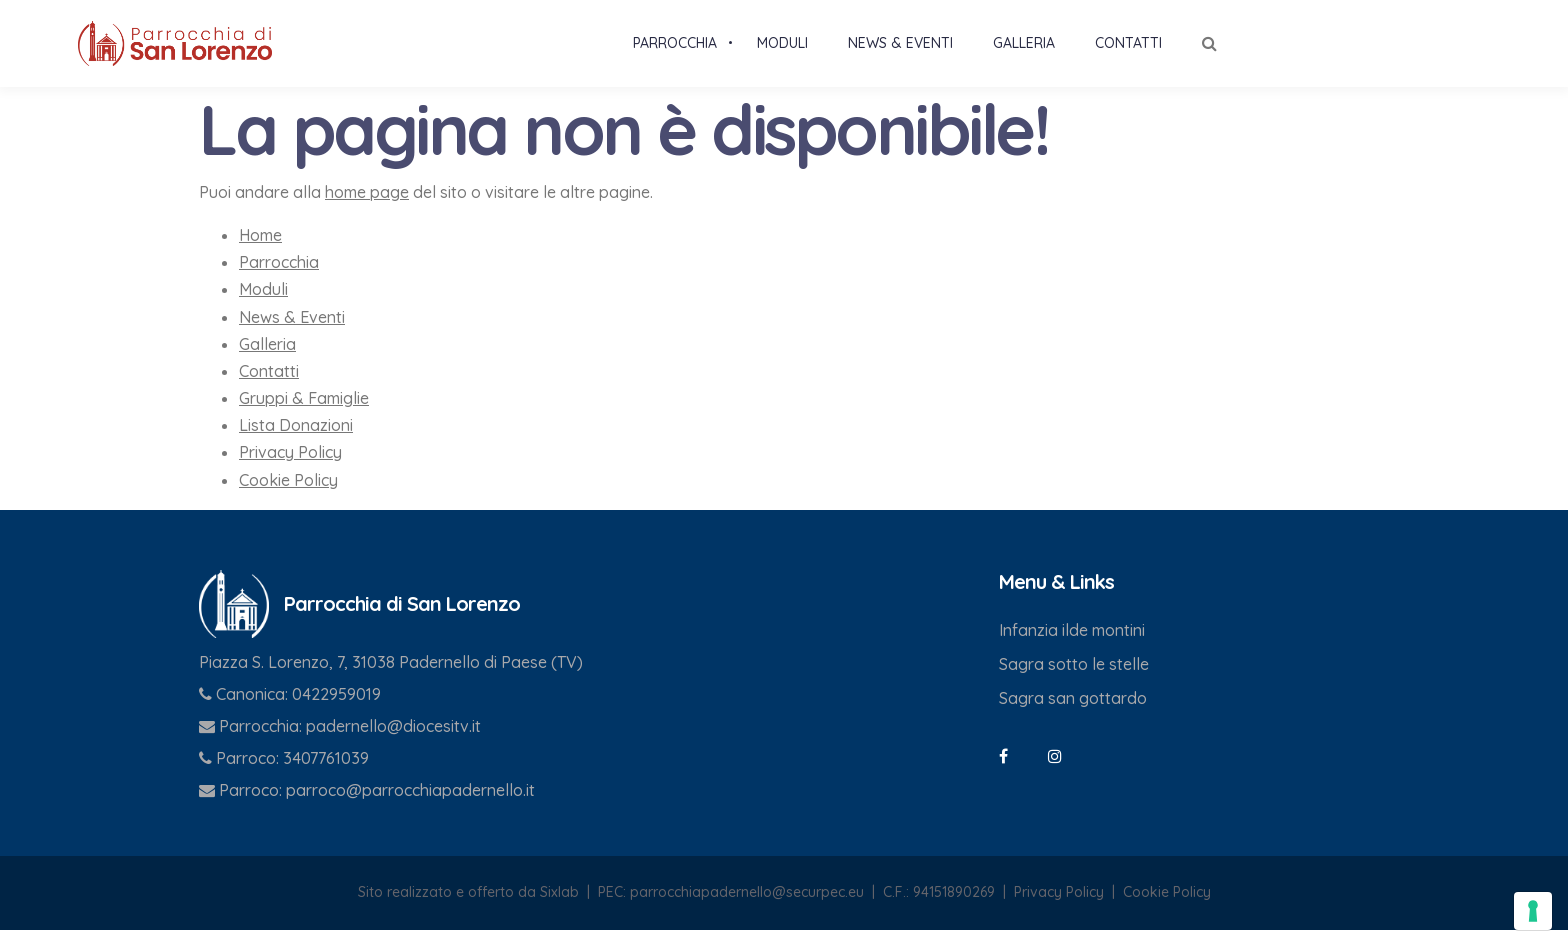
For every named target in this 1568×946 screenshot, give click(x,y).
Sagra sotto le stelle (1074, 680)
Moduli (263, 305)
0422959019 (336, 710)
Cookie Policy (288, 496)
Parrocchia (279, 278)
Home (260, 251)
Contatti (269, 387)
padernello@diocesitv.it (393, 742)
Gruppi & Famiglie (304, 414)
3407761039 (326, 774)
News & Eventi (292, 333)
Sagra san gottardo (1073, 714)
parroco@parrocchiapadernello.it (410, 806)
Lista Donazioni (296, 441)
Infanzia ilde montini (1072, 646)
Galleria (267, 360)
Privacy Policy (290, 468)
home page (367, 208)
